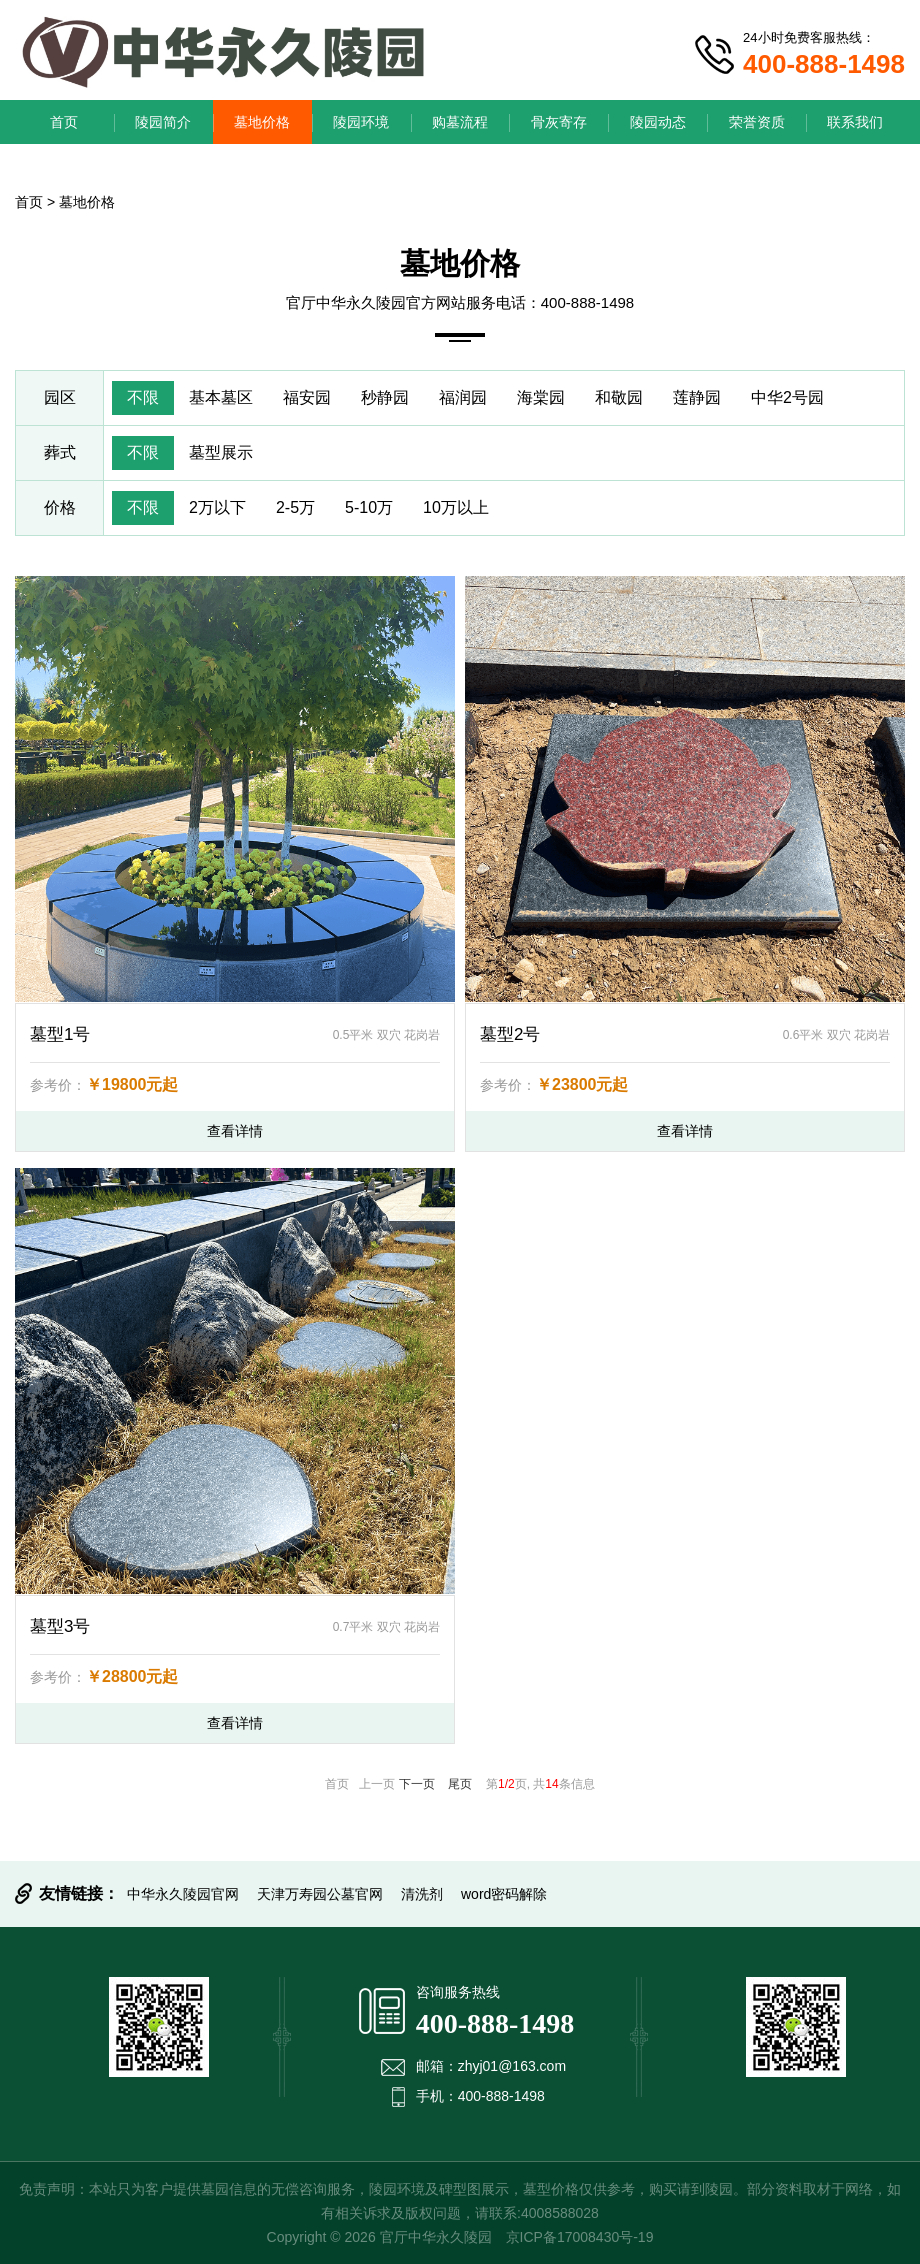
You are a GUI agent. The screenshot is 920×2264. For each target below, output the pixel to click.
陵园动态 (658, 122)
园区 (60, 397)
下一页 (417, 1784)
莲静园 (697, 397)
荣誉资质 (757, 122)
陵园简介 (163, 122)
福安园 (307, 397)
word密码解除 (504, 1894)
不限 (143, 397)
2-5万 (295, 507)
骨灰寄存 (559, 122)
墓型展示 (221, 452)
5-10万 (369, 507)
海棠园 (541, 397)
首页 (64, 122)
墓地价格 (262, 122)
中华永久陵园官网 (183, 1894)
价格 (60, 507)
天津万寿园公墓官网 (320, 1894)
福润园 (463, 397)
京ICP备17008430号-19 (580, 2237)
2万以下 (217, 507)
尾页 (460, 1784)
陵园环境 (361, 122)
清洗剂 (422, 1894)
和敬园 (619, 397)
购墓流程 (460, 122)
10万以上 (456, 507)
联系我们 (855, 122)
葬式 (60, 452)
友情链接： (79, 1893)
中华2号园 (787, 397)
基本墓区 (221, 397)
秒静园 (385, 397)
